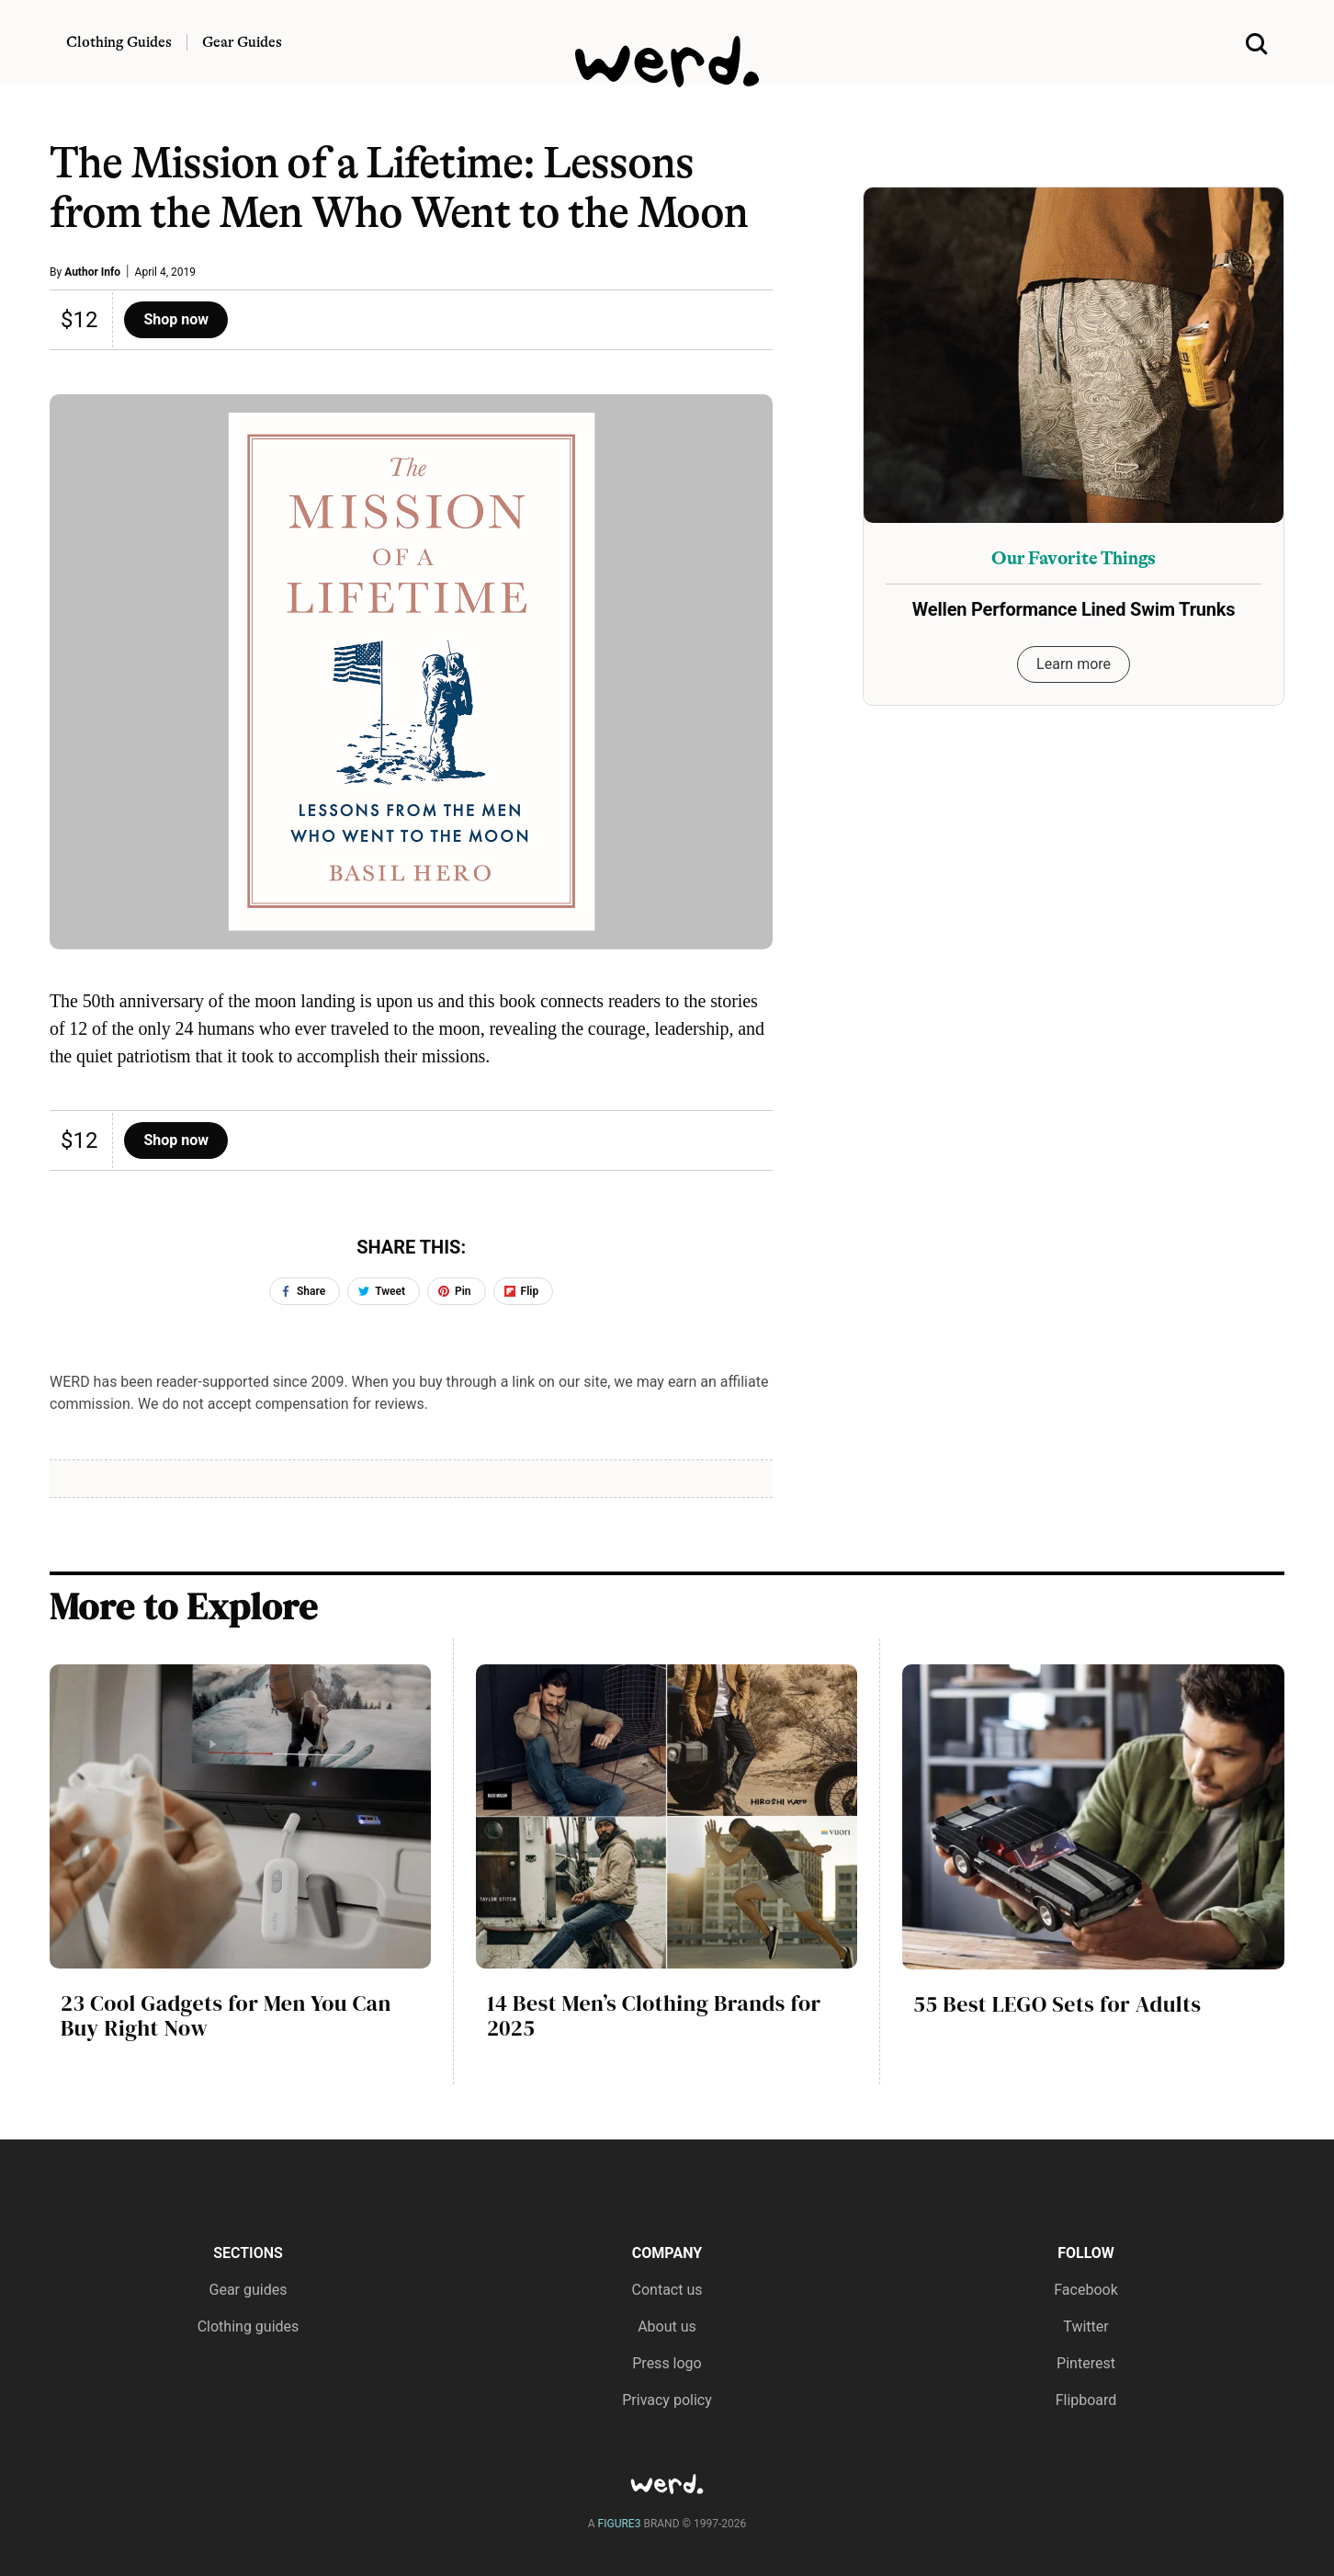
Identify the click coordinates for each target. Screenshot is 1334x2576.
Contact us (667, 2289)
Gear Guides (242, 42)
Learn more (1073, 664)
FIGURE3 (619, 2523)
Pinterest (1086, 2363)
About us (667, 2326)
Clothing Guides (119, 42)
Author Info (92, 272)
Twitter (1085, 2326)
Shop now (176, 319)
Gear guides (248, 2289)
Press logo (666, 2363)
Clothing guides (249, 2326)
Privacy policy (667, 2400)
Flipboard (1086, 2400)
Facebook (1085, 2289)
